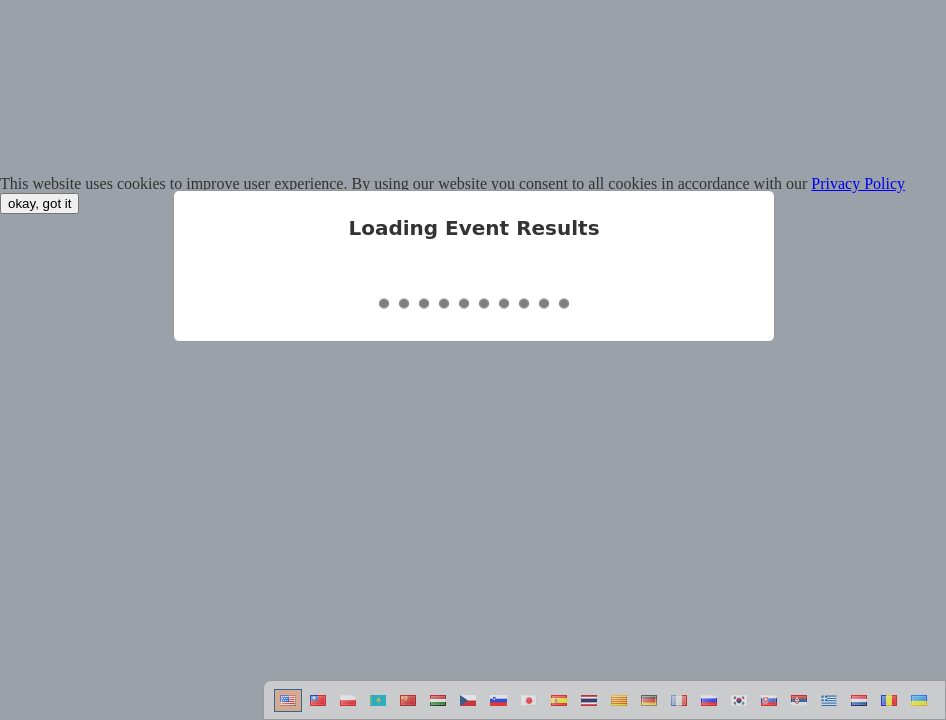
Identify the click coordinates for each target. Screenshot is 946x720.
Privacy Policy (858, 183)
